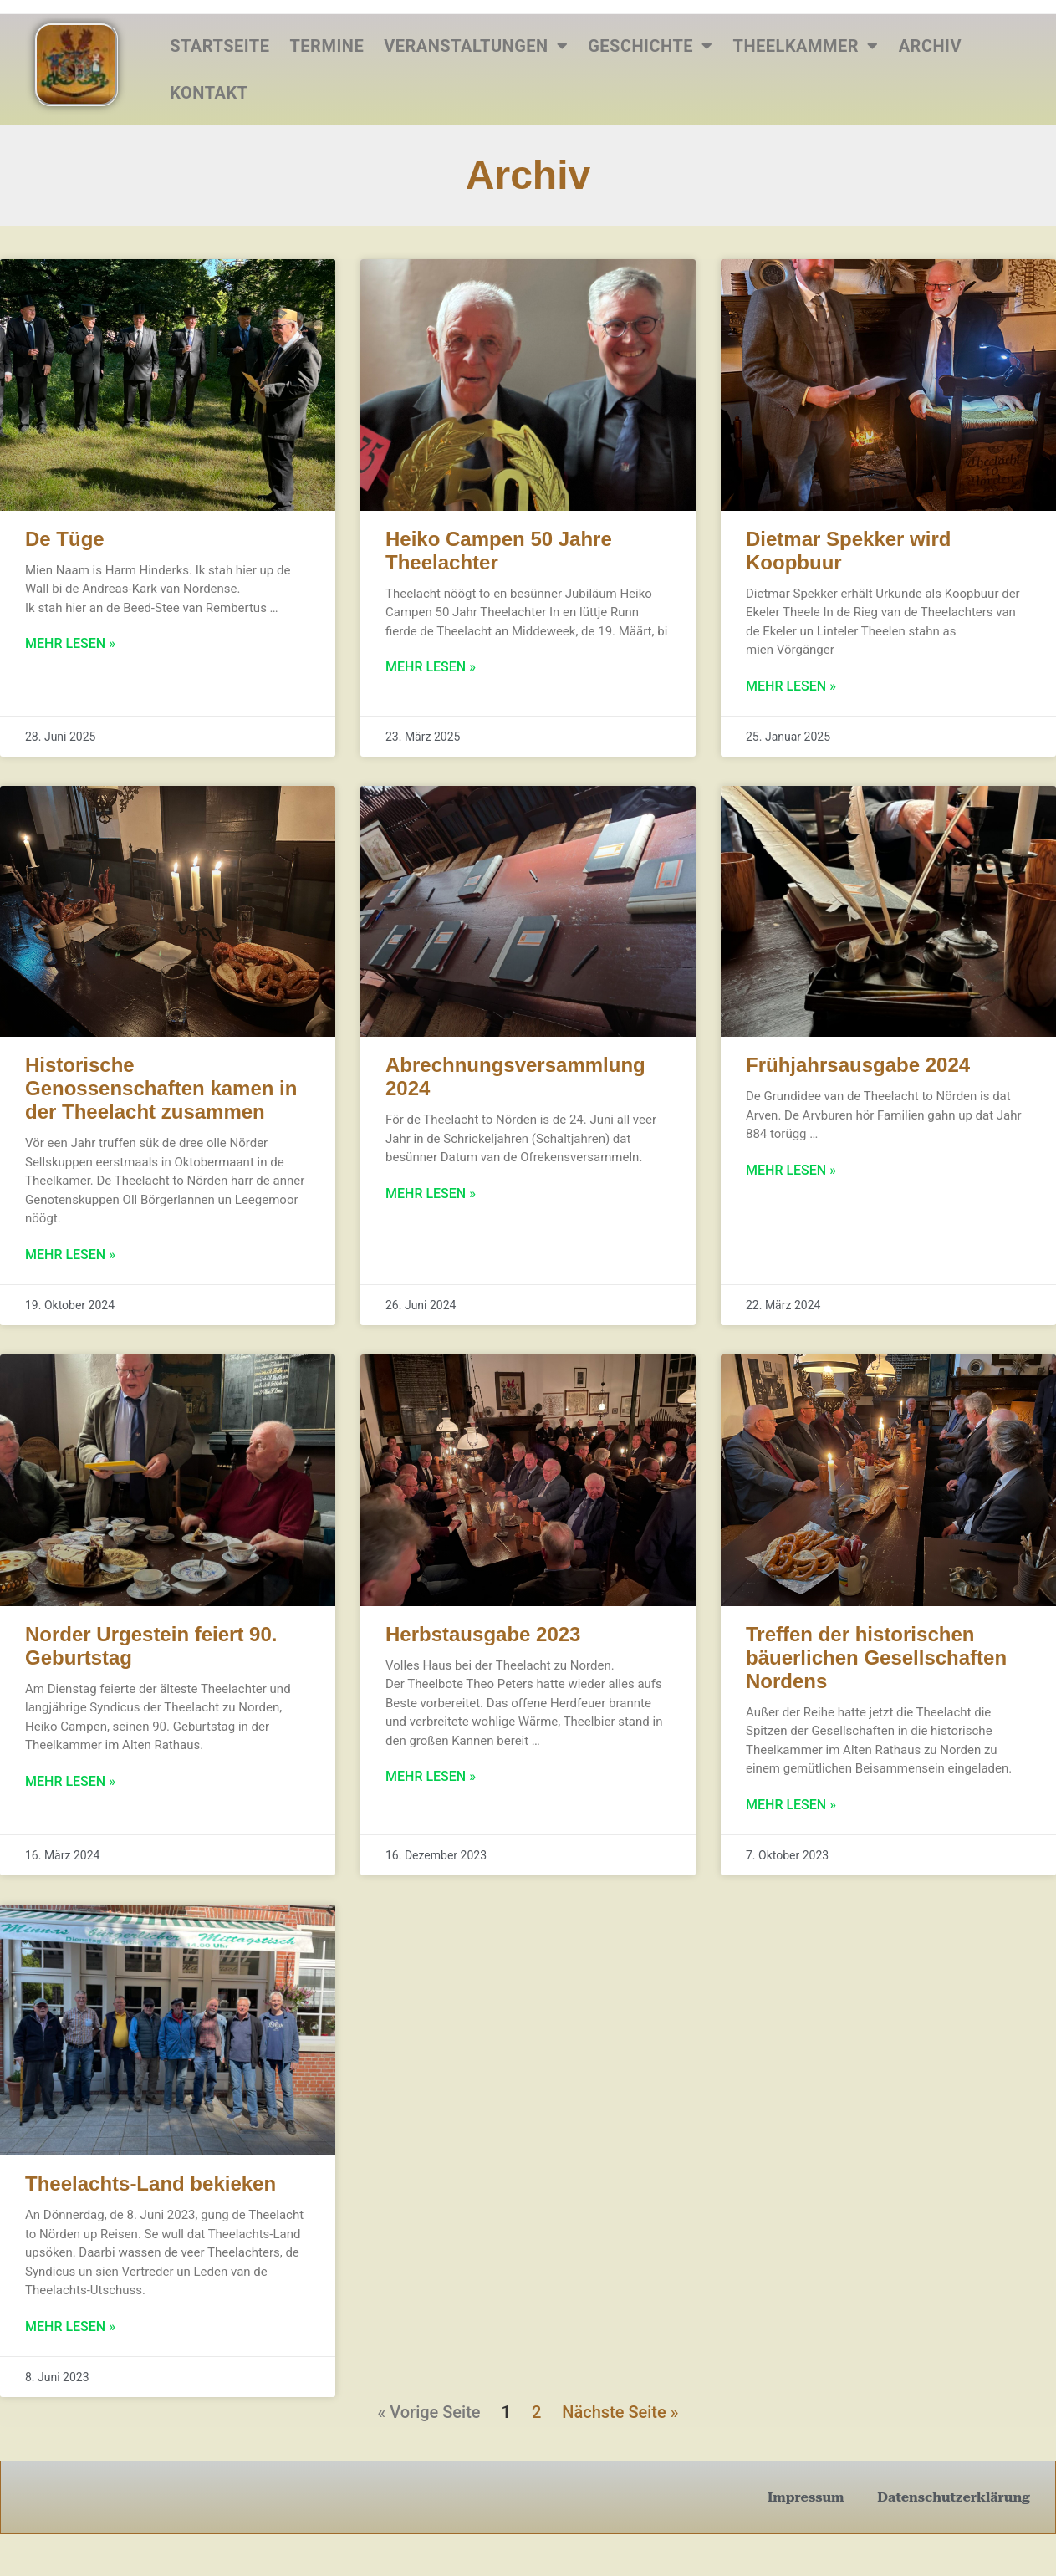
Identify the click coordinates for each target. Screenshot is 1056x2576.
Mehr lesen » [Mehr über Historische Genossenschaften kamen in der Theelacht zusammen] (70, 1254)
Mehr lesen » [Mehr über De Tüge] (70, 643)
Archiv (930, 46)
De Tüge (65, 539)
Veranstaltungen (476, 46)
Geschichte (650, 46)
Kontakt (208, 93)
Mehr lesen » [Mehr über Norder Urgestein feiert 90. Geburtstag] (70, 1781)
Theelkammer (806, 46)
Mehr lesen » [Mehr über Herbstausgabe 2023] (430, 1776)
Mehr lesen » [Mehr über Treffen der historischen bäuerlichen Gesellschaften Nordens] (791, 1805)
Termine (326, 46)
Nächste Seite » (620, 2412)
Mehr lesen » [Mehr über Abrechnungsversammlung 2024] (430, 1193)
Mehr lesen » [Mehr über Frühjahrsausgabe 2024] (791, 1170)
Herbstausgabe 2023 (482, 1634)
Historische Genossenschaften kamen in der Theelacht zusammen (161, 1088)
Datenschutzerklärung (953, 2497)
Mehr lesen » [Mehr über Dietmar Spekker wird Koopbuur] (791, 686)
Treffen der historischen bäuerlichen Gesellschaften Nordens (876, 1657)
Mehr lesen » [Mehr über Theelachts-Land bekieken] (70, 2326)
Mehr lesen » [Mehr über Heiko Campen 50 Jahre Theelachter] (430, 667)
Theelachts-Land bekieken (150, 2183)
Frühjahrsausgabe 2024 (858, 1064)
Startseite (219, 46)
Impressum (806, 2497)
